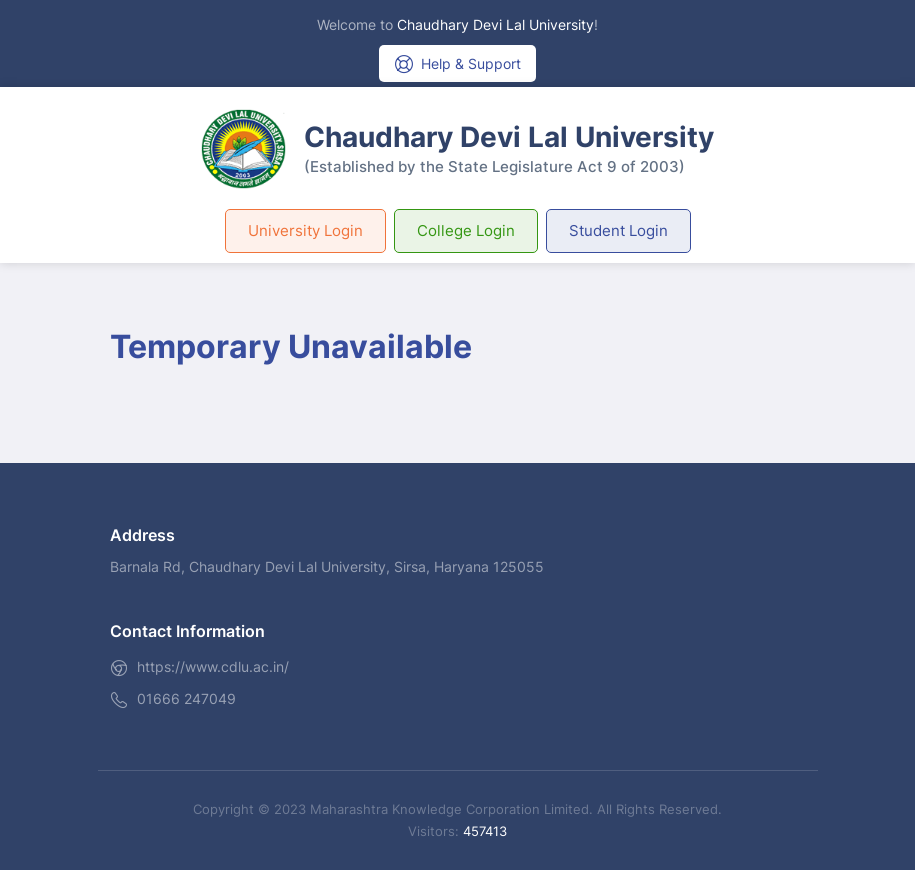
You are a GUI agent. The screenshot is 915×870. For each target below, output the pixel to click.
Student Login (618, 230)
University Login (305, 230)
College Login (466, 230)
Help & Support (457, 64)
